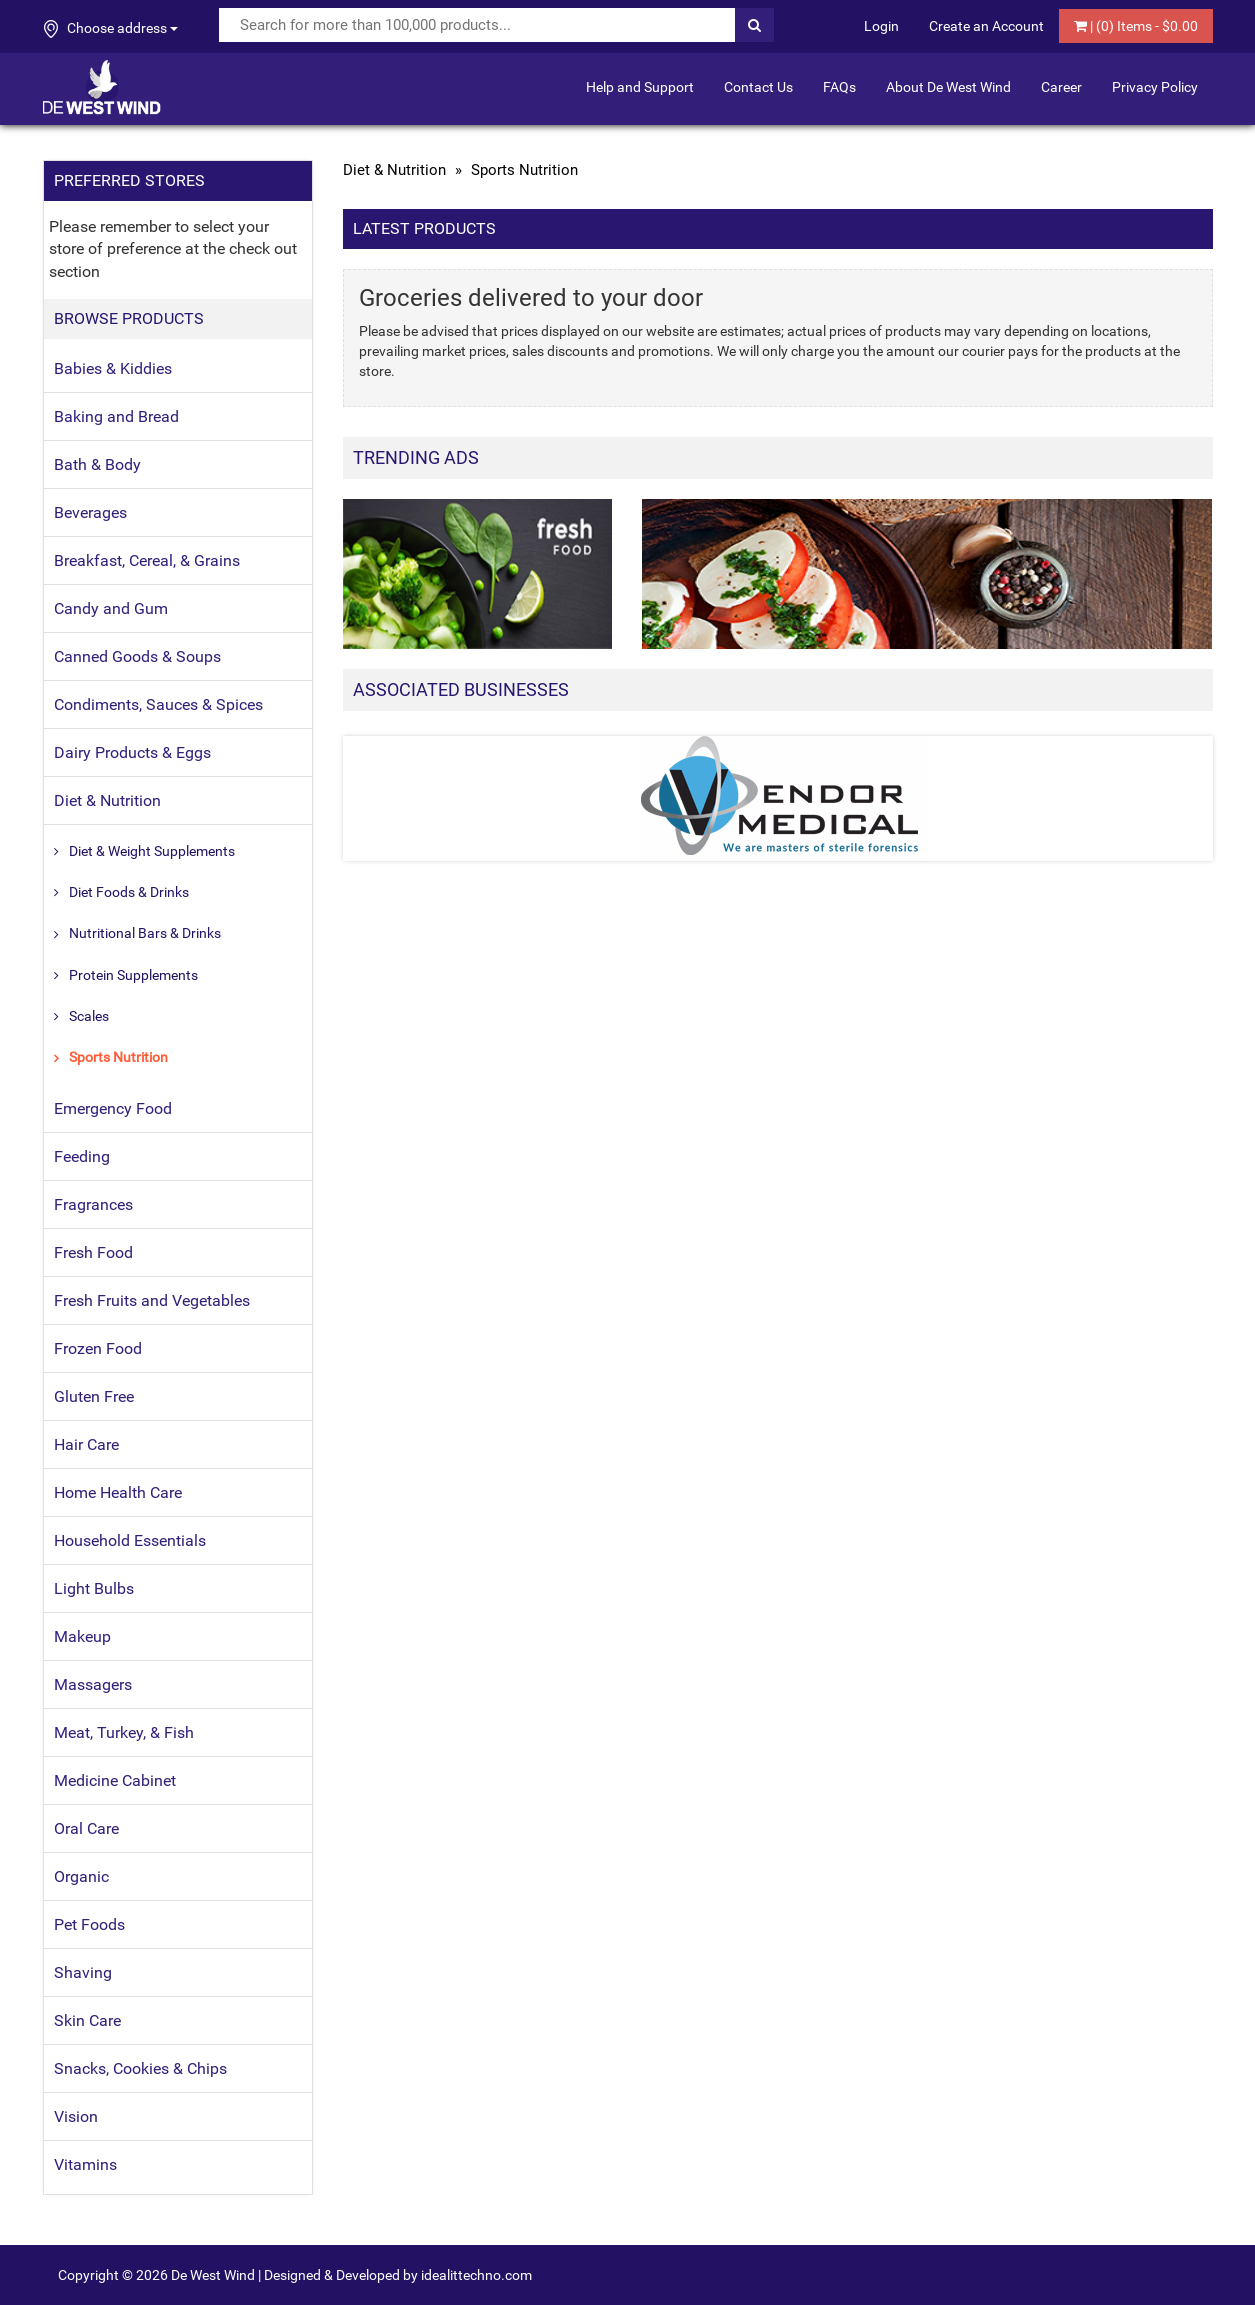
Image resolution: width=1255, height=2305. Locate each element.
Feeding (82, 1156)
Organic (81, 1876)
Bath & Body (97, 464)
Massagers (93, 1684)
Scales (89, 1016)
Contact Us (758, 87)
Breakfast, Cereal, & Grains (147, 560)
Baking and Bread (116, 416)
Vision (76, 2116)
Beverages (90, 512)
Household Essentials (130, 1540)
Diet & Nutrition (107, 800)
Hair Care (86, 1444)
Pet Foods (89, 1924)
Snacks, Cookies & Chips (140, 2068)
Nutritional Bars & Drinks (145, 933)
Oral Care (86, 1828)
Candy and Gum (111, 608)
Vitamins (85, 2164)
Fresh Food (93, 1252)
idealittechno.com (476, 2275)
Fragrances (93, 1204)
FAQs (839, 87)
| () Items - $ (1136, 26)
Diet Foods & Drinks (129, 892)
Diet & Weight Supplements (152, 851)
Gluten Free (94, 1396)
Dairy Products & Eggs (132, 752)
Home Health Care (118, 1492)
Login (881, 26)
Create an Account (986, 26)
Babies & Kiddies (113, 368)
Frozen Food (98, 1348)
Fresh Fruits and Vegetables (152, 1300)
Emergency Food (113, 1108)
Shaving (83, 1972)
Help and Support (640, 87)
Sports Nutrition (118, 1057)
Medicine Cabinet (115, 1780)
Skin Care (87, 2020)
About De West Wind (948, 87)
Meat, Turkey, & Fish (124, 1732)
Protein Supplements (133, 975)
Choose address (111, 29)
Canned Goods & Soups (137, 656)
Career (1061, 87)
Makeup (82, 1636)
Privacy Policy (1155, 87)
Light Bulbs (94, 1588)
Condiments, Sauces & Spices (158, 704)
